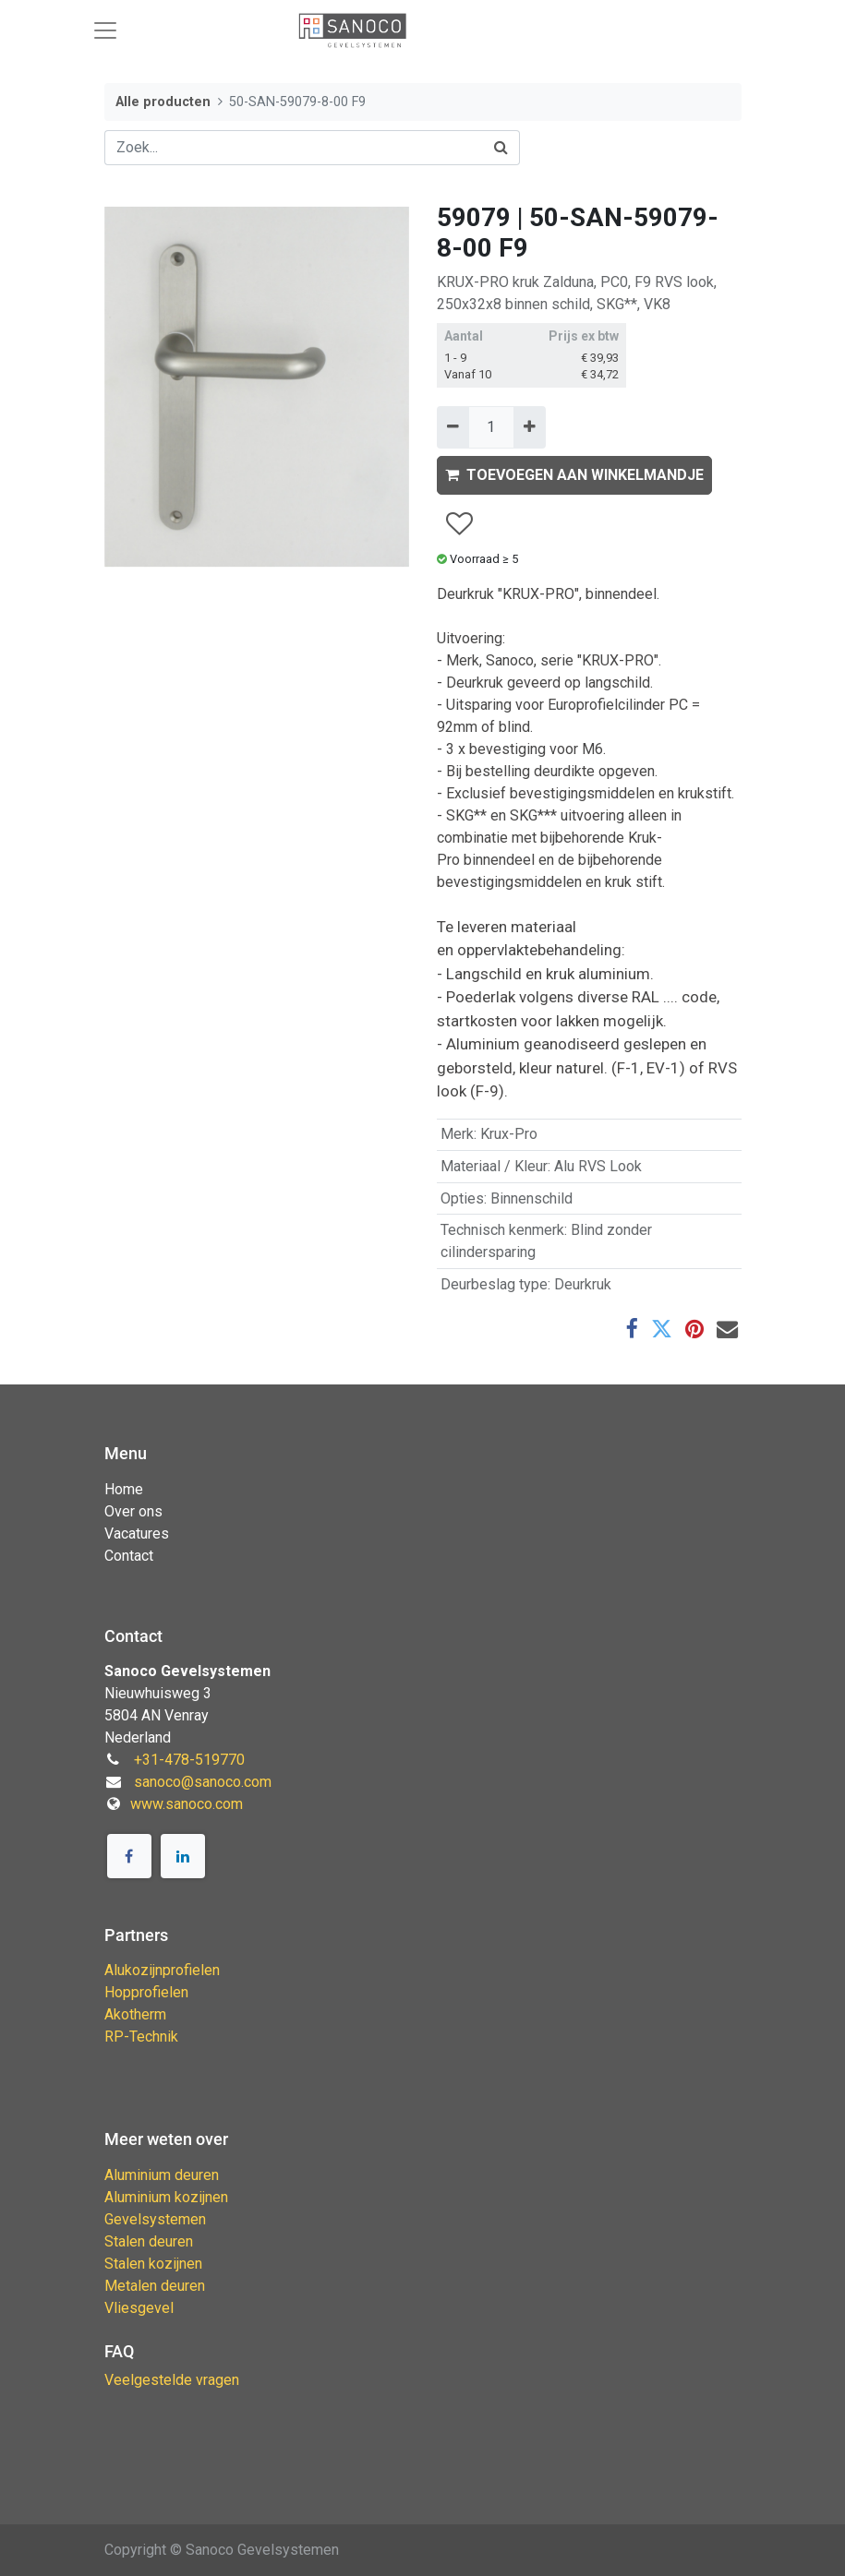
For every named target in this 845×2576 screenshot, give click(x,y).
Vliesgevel (139, 2308)
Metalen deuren (154, 2285)
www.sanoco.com (186, 1804)
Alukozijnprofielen (162, 1970)
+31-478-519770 (189, 1759)
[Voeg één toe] (529, 427)
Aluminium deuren (161, 2175)
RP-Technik (141, 2036)
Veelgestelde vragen (171, 2380)
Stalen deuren (148, 2241)
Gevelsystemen (155, 2219)
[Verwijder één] (453, 427)
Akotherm (135, 2014)
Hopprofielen (146, 1992)
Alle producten (163, 102)
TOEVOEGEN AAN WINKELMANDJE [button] (574, 475)
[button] (458, 525)
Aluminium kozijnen (166, 2197)
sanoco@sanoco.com (203, 1782)
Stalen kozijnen (153, 2263)
